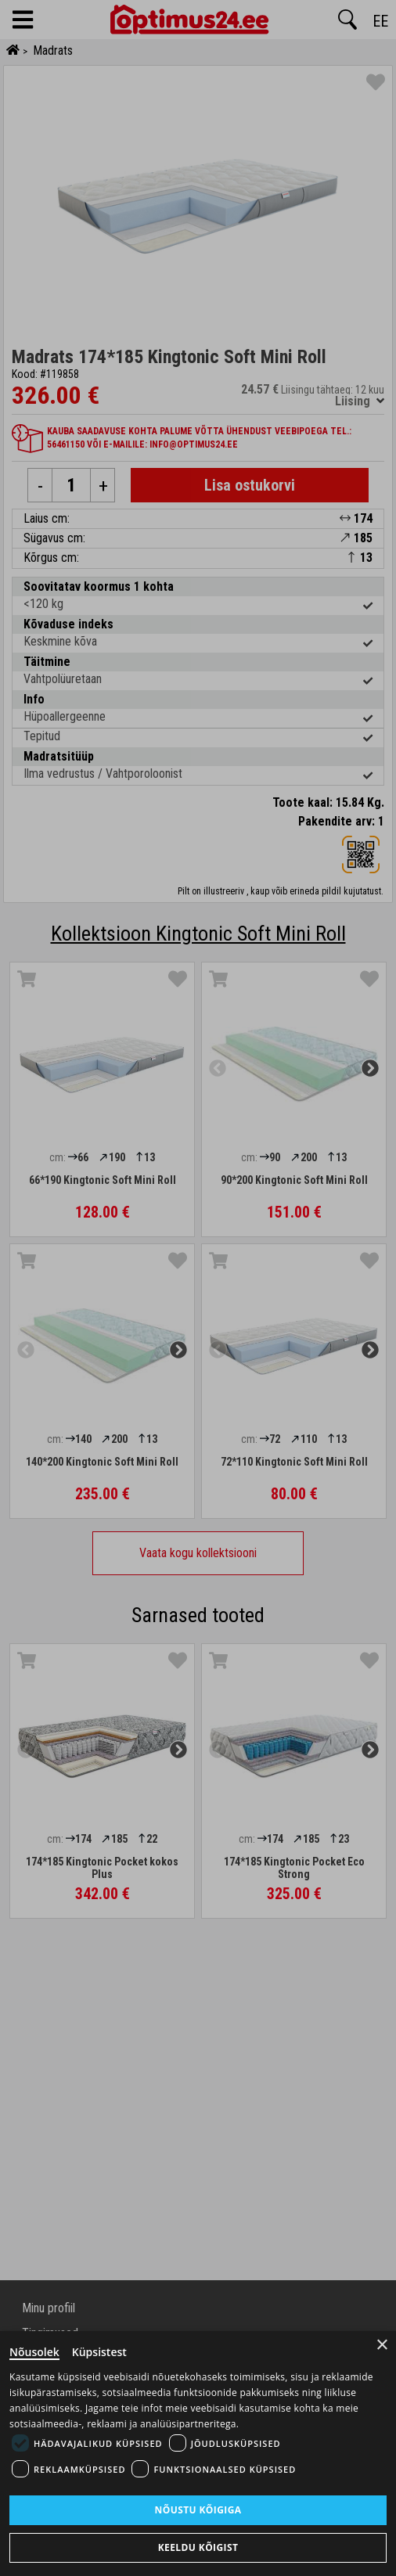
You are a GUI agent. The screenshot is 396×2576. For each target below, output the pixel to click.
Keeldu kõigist (198, 2547)
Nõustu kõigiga (198, 2510)
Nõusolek (34, 2351)
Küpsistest (99, 2351)
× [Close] (382, 2345)
